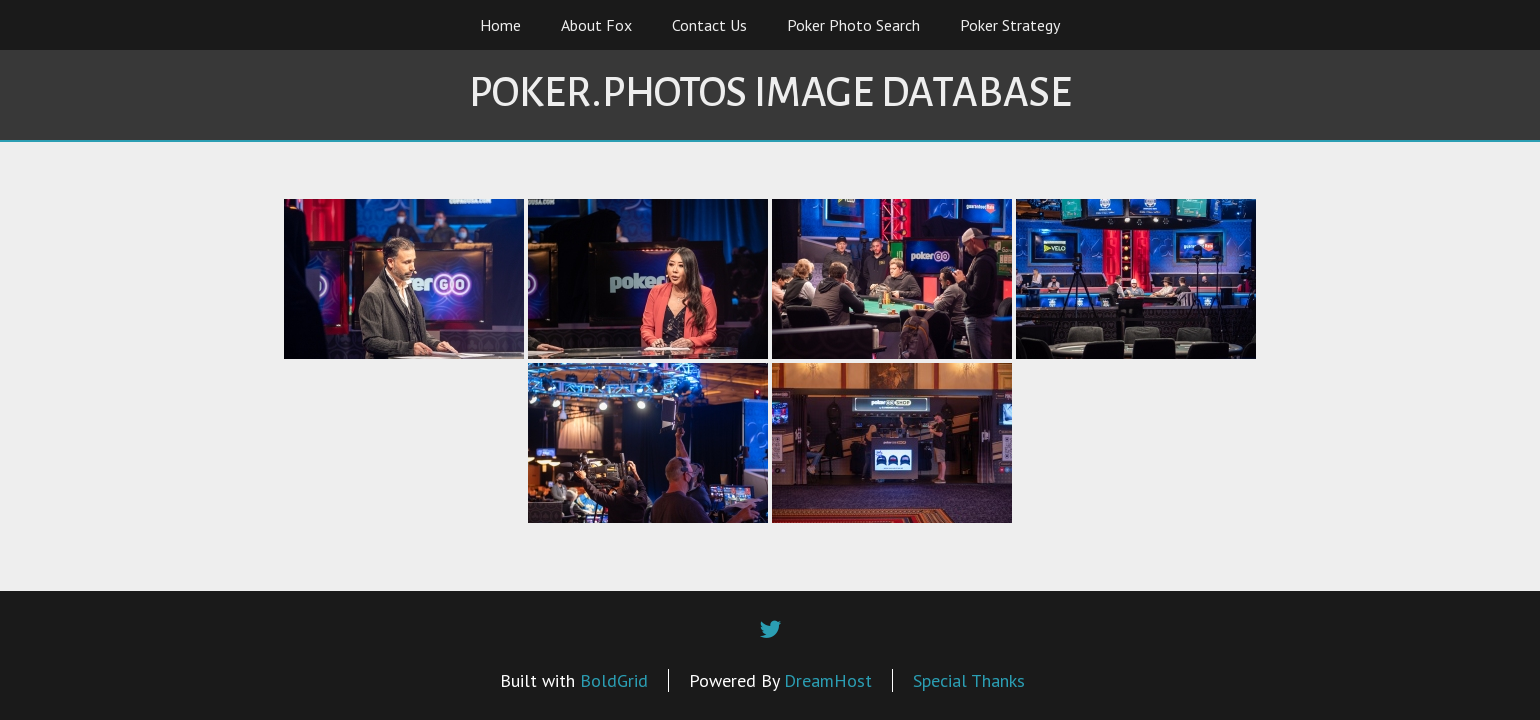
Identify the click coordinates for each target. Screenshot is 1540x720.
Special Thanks (969, 680)
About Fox (596, 25)
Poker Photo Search (853, 25)
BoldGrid (614, 680)
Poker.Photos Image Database (770, 93)
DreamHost (828, 680)
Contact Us (709, 25)
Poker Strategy (1010, 25)
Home (500, 25)
